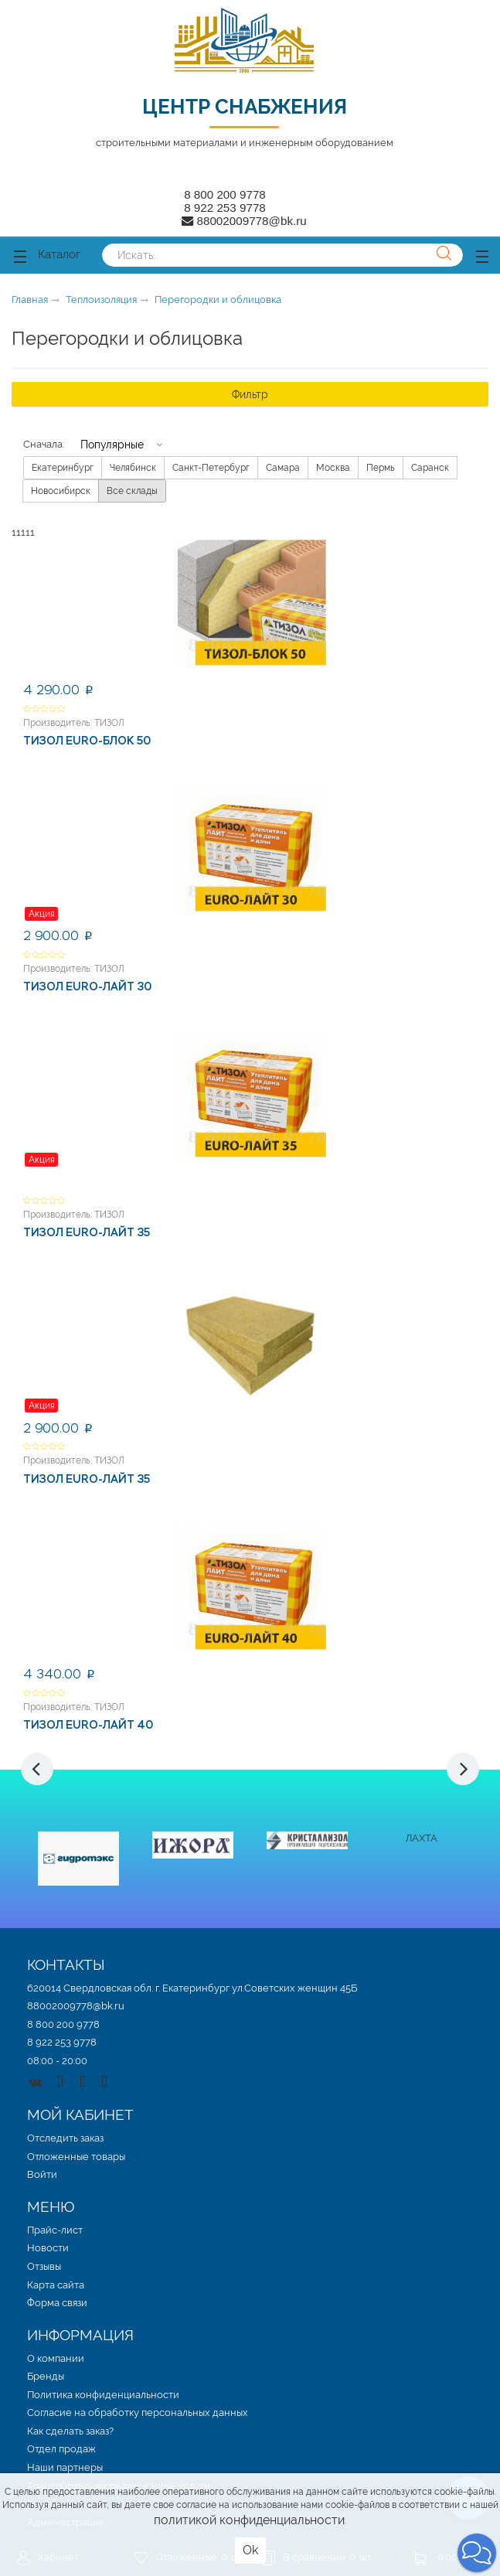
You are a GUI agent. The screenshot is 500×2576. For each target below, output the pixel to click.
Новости (48, 2248)
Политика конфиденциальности (103, 2395)
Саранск (430, 467)
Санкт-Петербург (211, 467)
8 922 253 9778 (225, 207)
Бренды (45, 2376)
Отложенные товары (76, 2156)
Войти (42, 2174)
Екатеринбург (63, 467)
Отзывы (44, 2266)
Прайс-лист (55, 2230)
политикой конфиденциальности (249, 2520)
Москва (333, 467)
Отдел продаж (61, 2449)
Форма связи (57, 2303)
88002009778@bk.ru (75, 2006)
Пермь (380, 467)
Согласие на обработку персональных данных (137, 2412)
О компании (55, 2358)
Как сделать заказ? (70, 2431)
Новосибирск (60, 491)
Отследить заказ (65, 2138)
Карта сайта (55, 2285)
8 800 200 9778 (225, 194)
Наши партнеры (65, 2467)
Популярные (112, 444)
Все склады (132, 491)
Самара (283, 467)
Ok (250, 2550)
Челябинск (133, 467)
